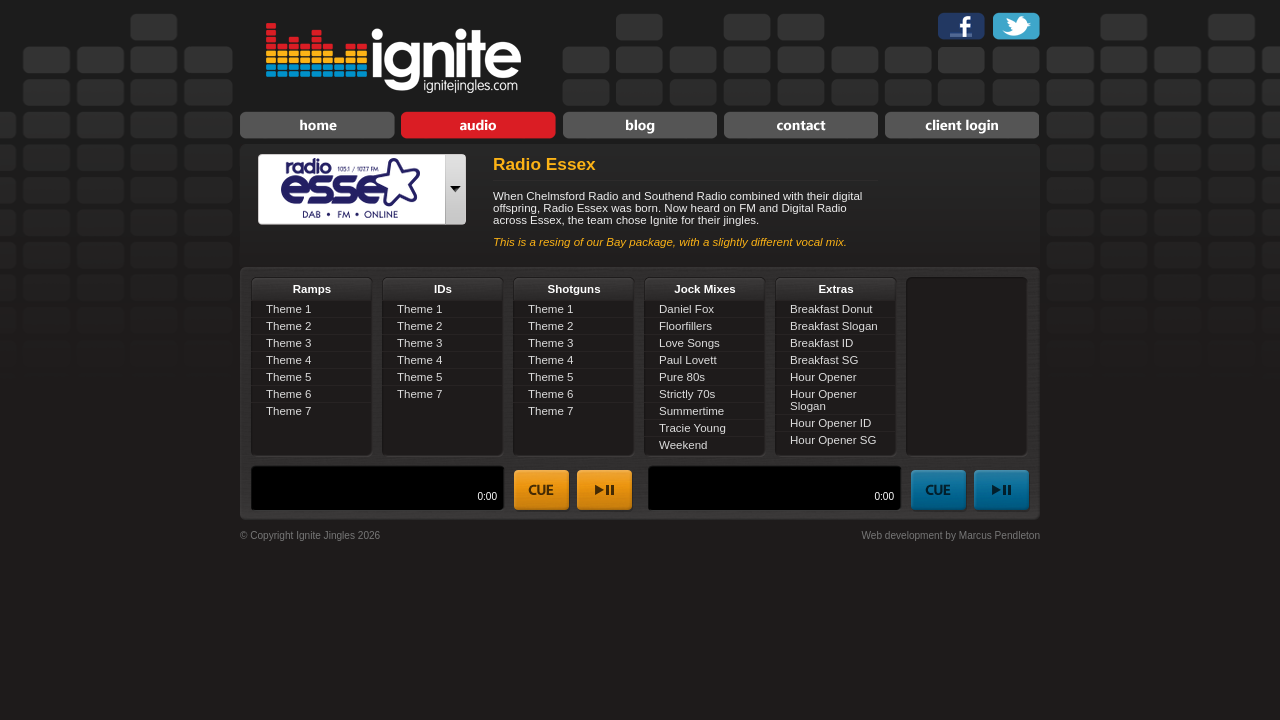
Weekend (683, 445)
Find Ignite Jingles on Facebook (961, 26)
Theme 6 (288, 394)
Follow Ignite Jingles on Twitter (1016, 26)
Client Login (961, 125)
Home (317, 125)
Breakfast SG (824, 360)
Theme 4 (288, 360)
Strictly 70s (687, 394)
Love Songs (689, 343)
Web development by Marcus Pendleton (950, 535)
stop (542, 491)
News (639, 125)
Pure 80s (682, 377)
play (605, 491)
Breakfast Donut (831, 309)
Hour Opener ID (830, 423)
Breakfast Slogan (834, 326)
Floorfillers (685, 326)
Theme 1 (288, 309)
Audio (478, 125)
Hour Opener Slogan (823, 400)
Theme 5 (288, 377)
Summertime (691, 411)
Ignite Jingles (393, 58)
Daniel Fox (686, 309)
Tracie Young (692, 428)
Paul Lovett (688, 360)
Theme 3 (288, 343)
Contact (800, 125)
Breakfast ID (821, 343)
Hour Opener (823, 377)
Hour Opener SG (833, 440)
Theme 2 (288, 326)
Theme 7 (288, 411)
